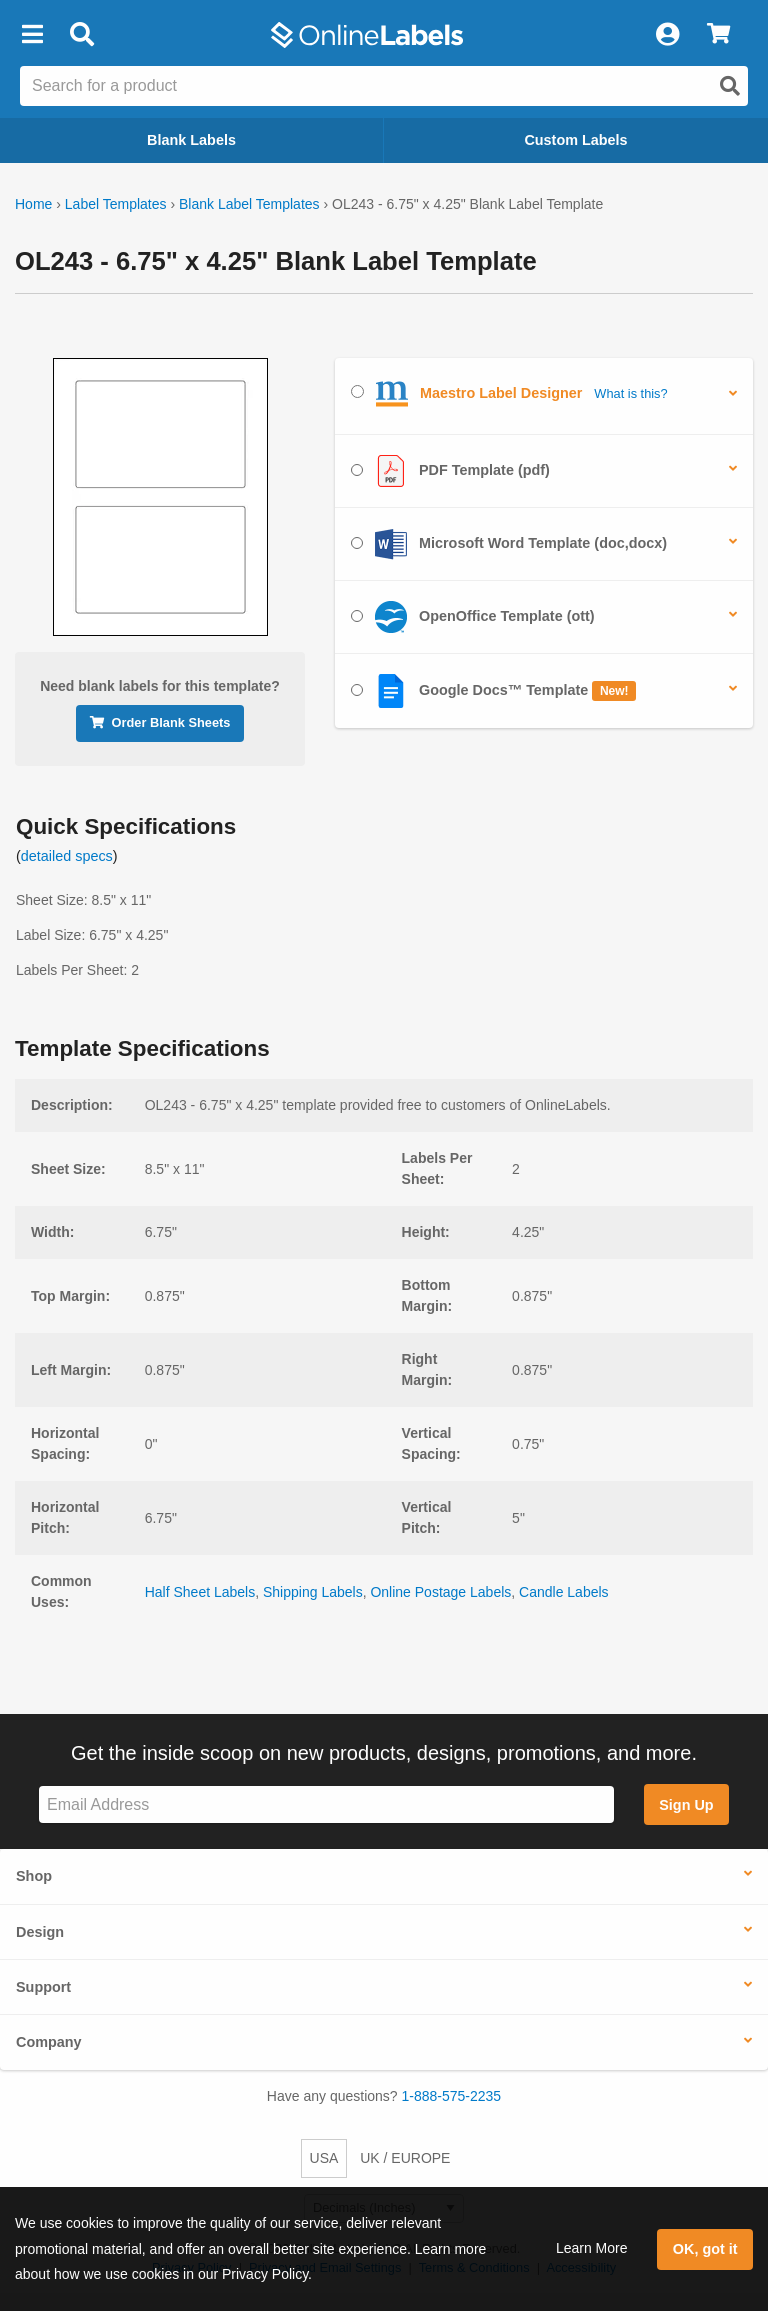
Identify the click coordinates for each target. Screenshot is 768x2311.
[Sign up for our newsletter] (326, 1804)
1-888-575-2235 (452, 2096)
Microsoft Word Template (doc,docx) (509, 544)
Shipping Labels (313, 1592)
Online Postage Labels (440, 1592)
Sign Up (686, 1805)
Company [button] (49, 2042)
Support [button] (43, 1987)
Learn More (592, 2248)
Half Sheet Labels (200, 1592)
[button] (32, 35)
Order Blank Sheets (160, 722)
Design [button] (40, 1932)
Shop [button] (34, 1876)
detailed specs (67, 856)
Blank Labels (191, 140)
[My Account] (667, 35)
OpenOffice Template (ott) (473, 617)
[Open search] (730, 86)
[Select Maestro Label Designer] (357, 391)
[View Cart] (718, 35)
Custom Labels (575, 140)
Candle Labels (564, 1592)
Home (33, 204)
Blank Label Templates (249, 204)
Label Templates (116, 204)
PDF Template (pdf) (450, 471)
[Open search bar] (81, 35)
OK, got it (705, 2249)
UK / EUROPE (405, 2158)
